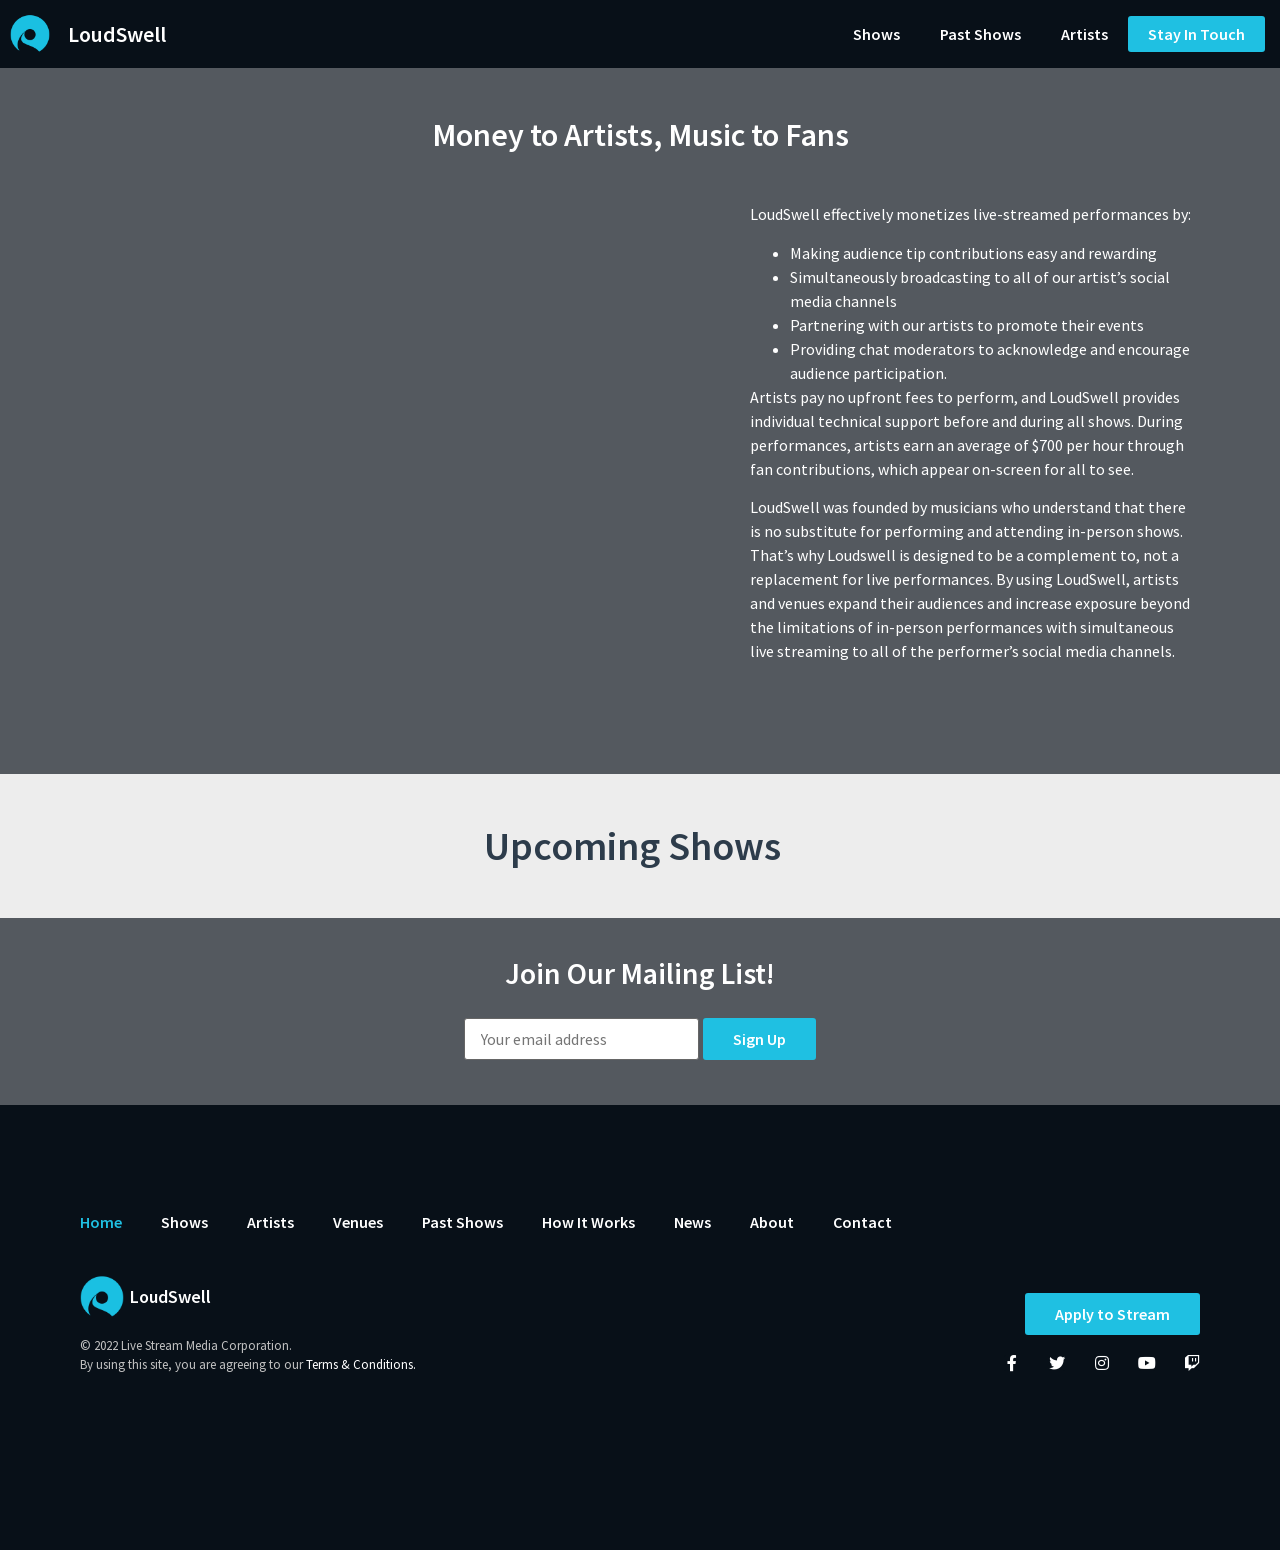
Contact (862, 1222)
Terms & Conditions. (361, 1364)
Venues (358, 1222)
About (772, 1222)
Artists (1084, 34)
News (692, 1222)
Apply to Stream (1112, 1314)
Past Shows (980, 34)
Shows (876, 34)
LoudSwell (117, 34)
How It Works (588, 1222)
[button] (1196, 34)
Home (101, 1222)
